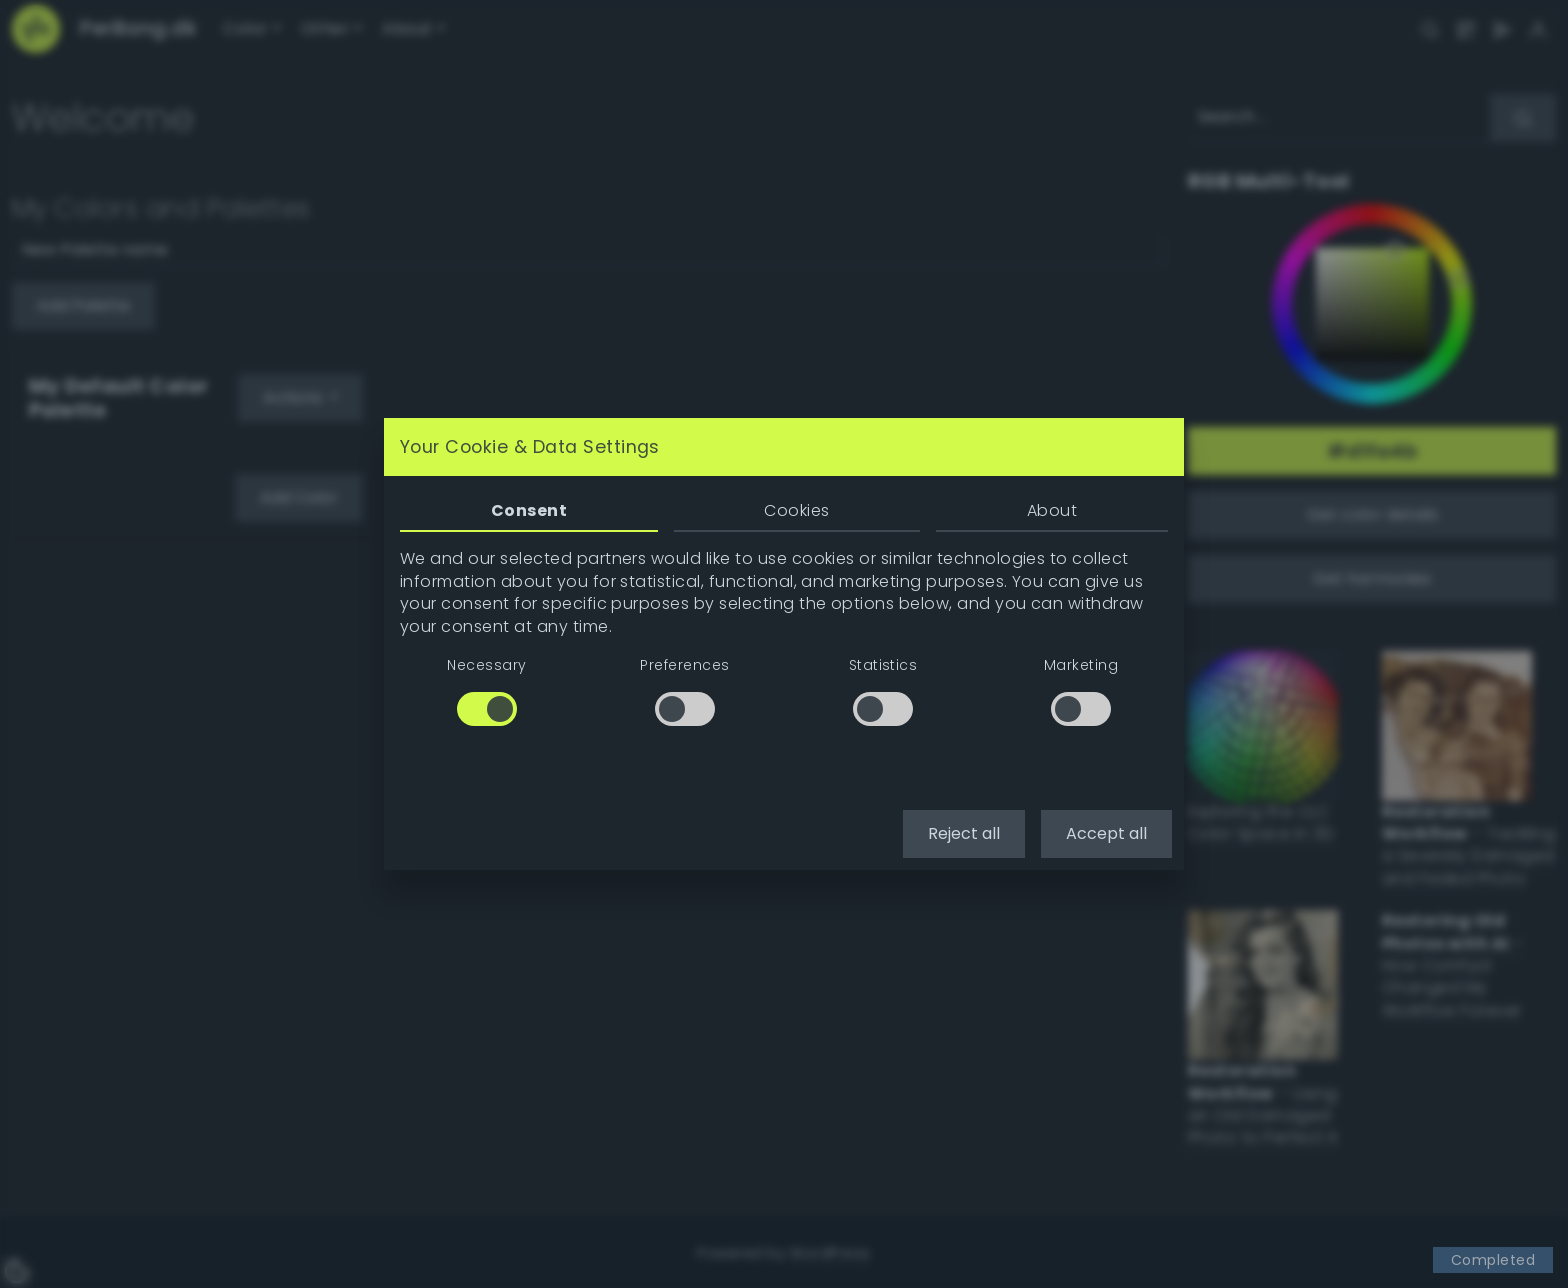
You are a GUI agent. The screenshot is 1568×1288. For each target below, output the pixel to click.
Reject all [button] (964, 833)
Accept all (1106, 833)
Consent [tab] (529, 510)
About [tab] (1052, 510)
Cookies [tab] (796, 510)
